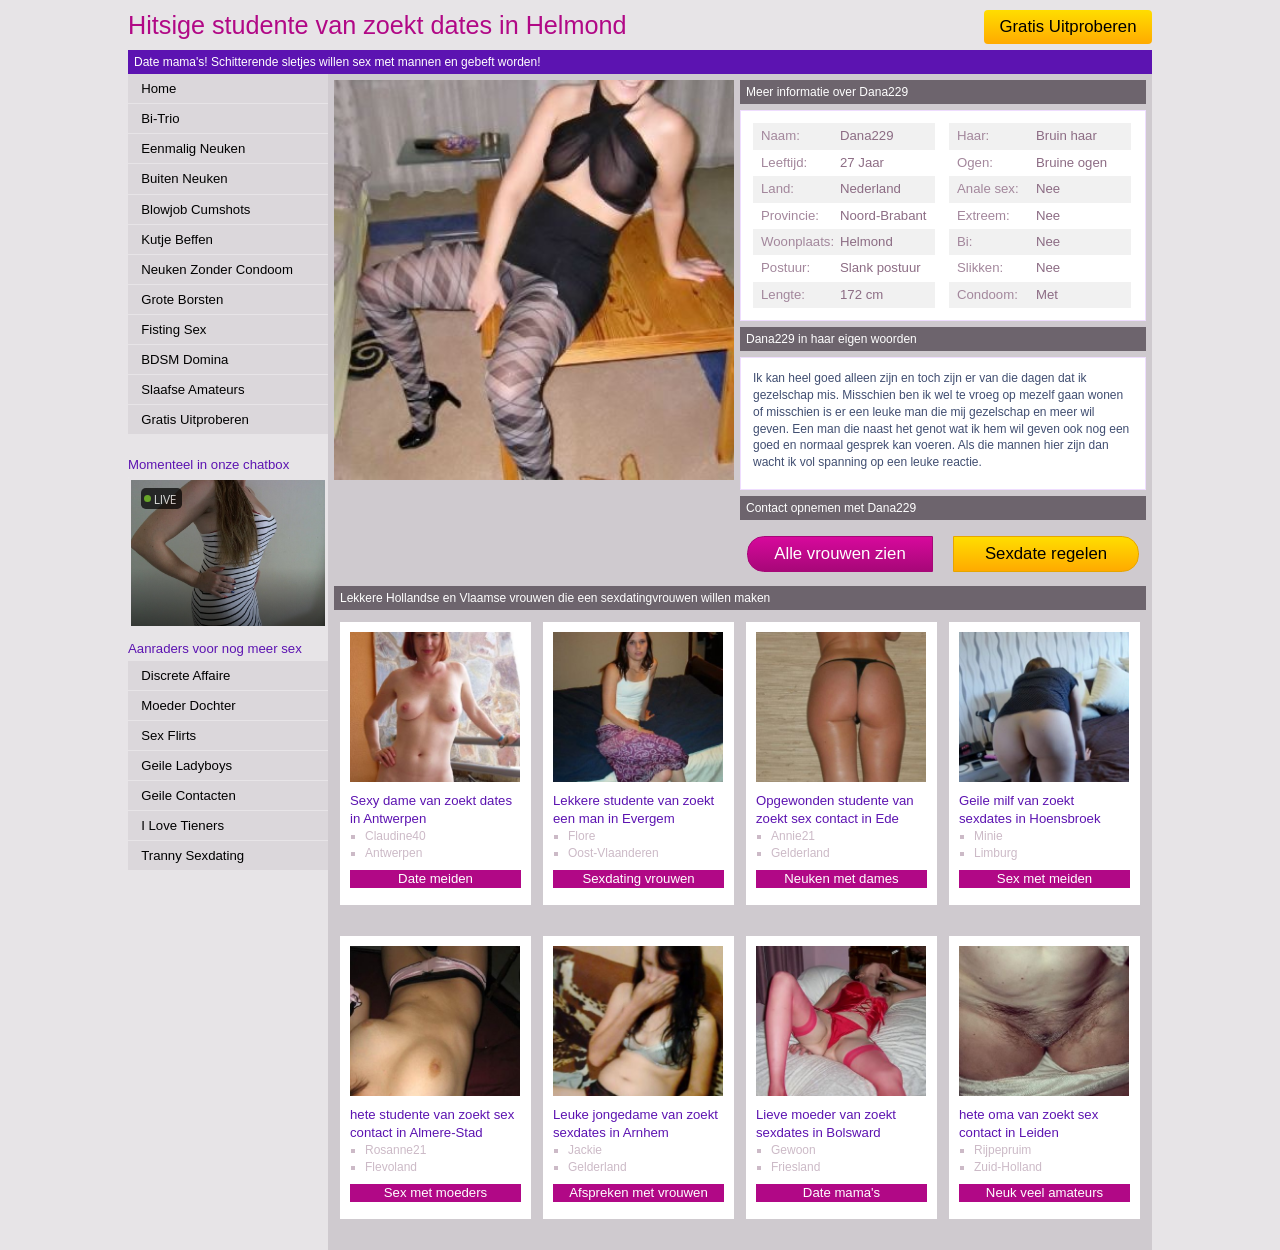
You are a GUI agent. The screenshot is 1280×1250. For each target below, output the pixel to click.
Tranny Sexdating (192, 855)
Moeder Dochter (188, 705)
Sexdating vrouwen (638, 878)
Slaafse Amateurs (192, 389)
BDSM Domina (184, 359)
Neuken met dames (841, 878)
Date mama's (841, 1192)
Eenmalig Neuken (193, 148)
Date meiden (435, 878)
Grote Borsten (182, 299)
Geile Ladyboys (186, 765)
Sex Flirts (168, 735)
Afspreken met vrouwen (638, 1192)
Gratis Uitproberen (1067, 26)
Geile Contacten (188, 795)
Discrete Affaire (185, 675)
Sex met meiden (1044, 878)
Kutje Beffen (177, 239)
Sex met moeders (435, 1192)
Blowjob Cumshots (195, 209)
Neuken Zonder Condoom (217, 269)
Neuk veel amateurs (1044, 1192)
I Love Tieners (182, 825)
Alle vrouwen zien (840, 553)
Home (158, 88)
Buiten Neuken (184, 178)
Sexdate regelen (1046, 553)
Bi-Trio (160, 118)
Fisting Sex (173, 329)
